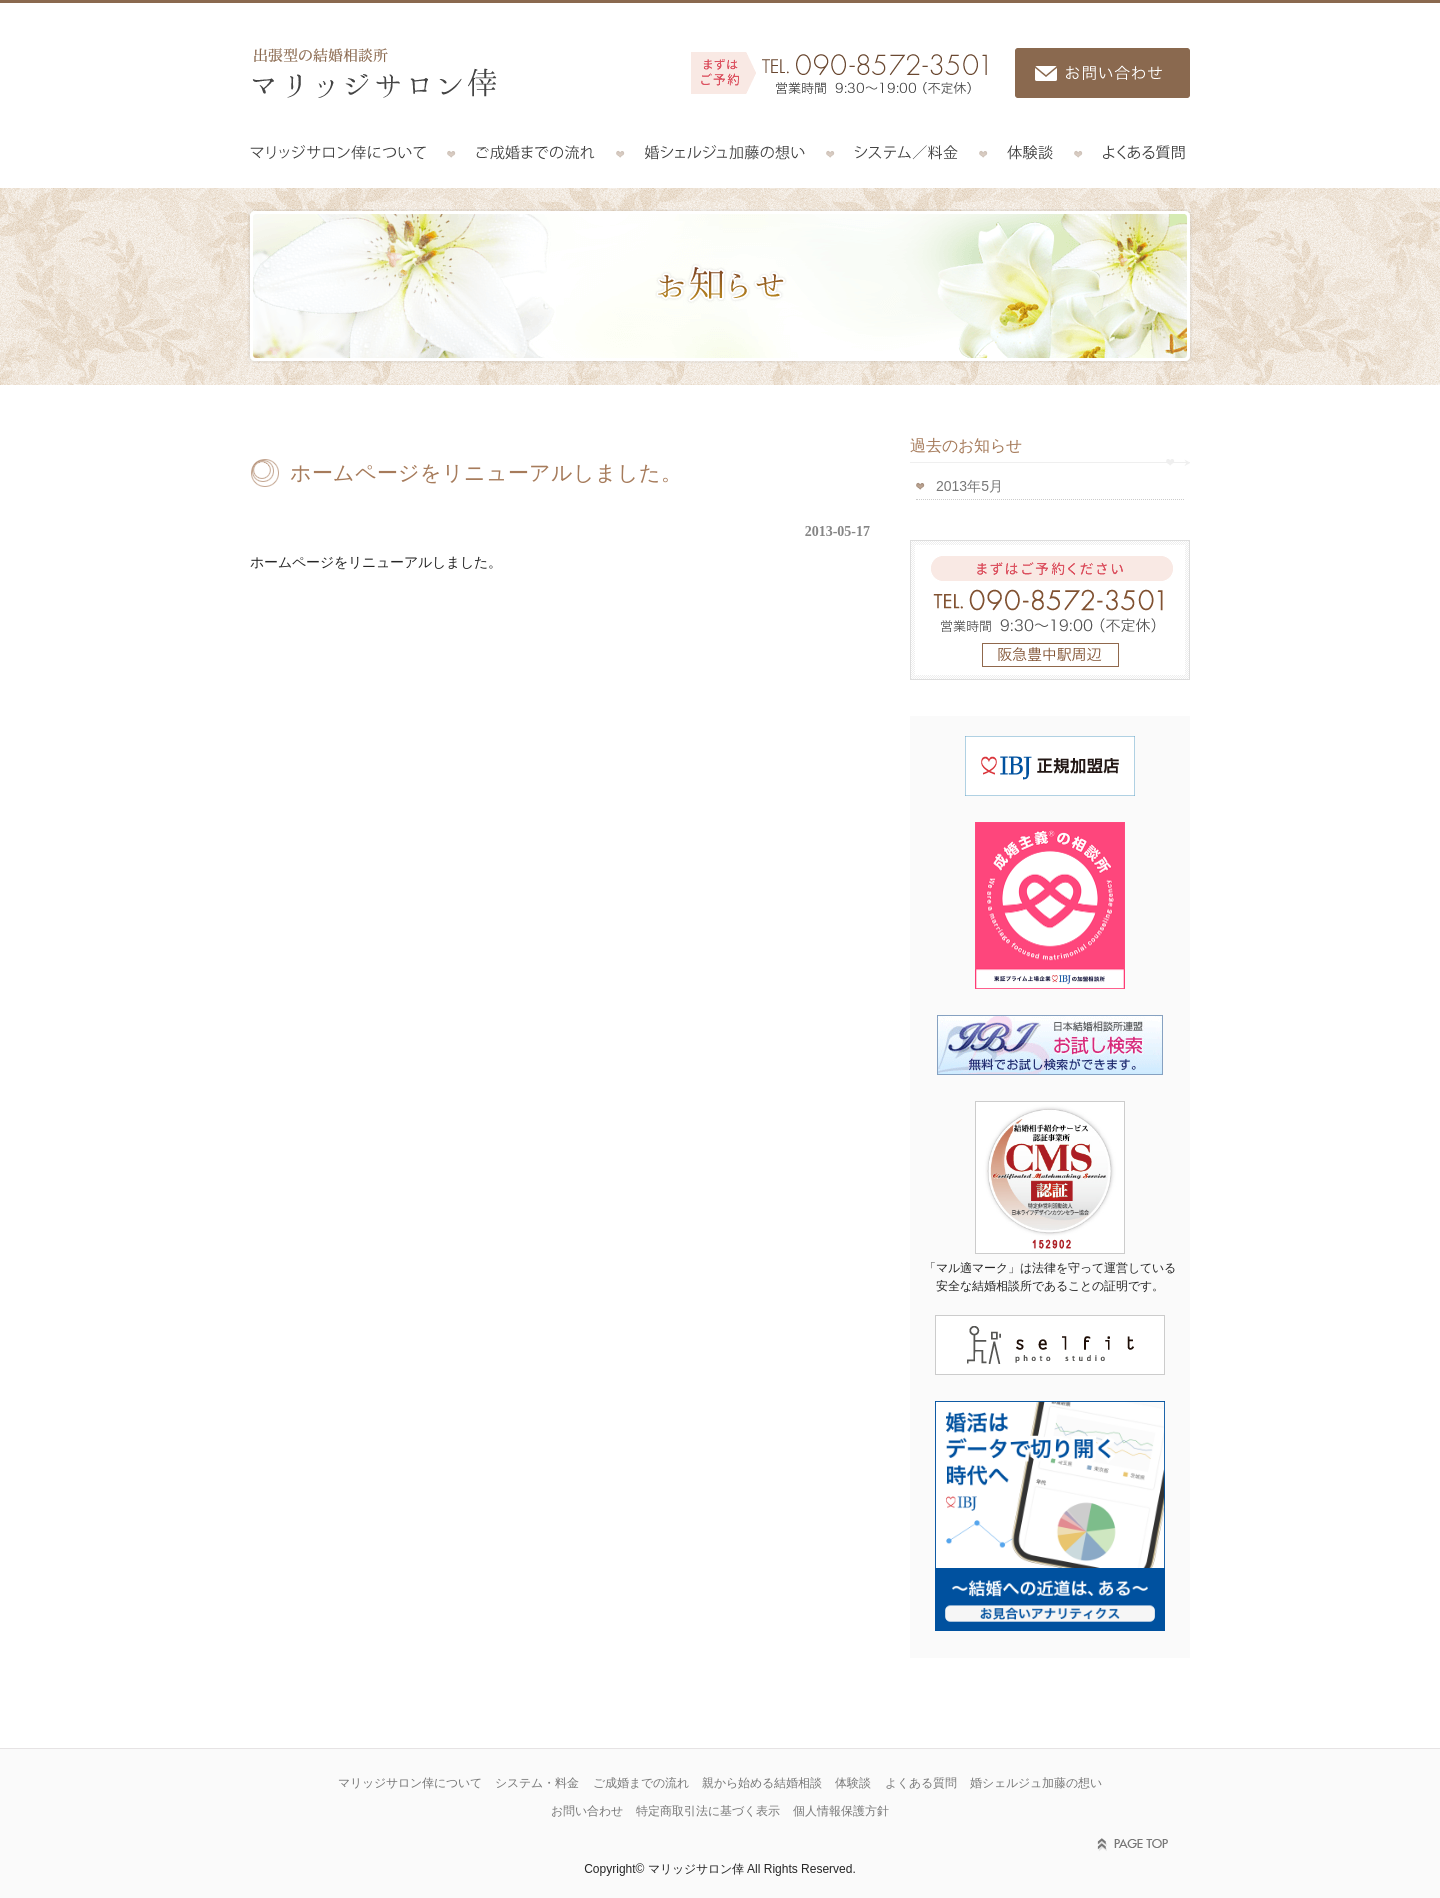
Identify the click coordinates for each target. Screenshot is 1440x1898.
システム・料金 (537, 1783)
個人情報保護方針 (841, 1811)
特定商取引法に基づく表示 (708, 1811)
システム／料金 (906, 153)
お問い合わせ (587, 1811)
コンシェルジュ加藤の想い (725, 153)
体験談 (1030, 153)
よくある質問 (1134, 153)
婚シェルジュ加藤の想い (1036, 1783)
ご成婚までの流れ (535, 153)
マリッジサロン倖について (350, 153)
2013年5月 (969, 486)
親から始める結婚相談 (762, 1783)
